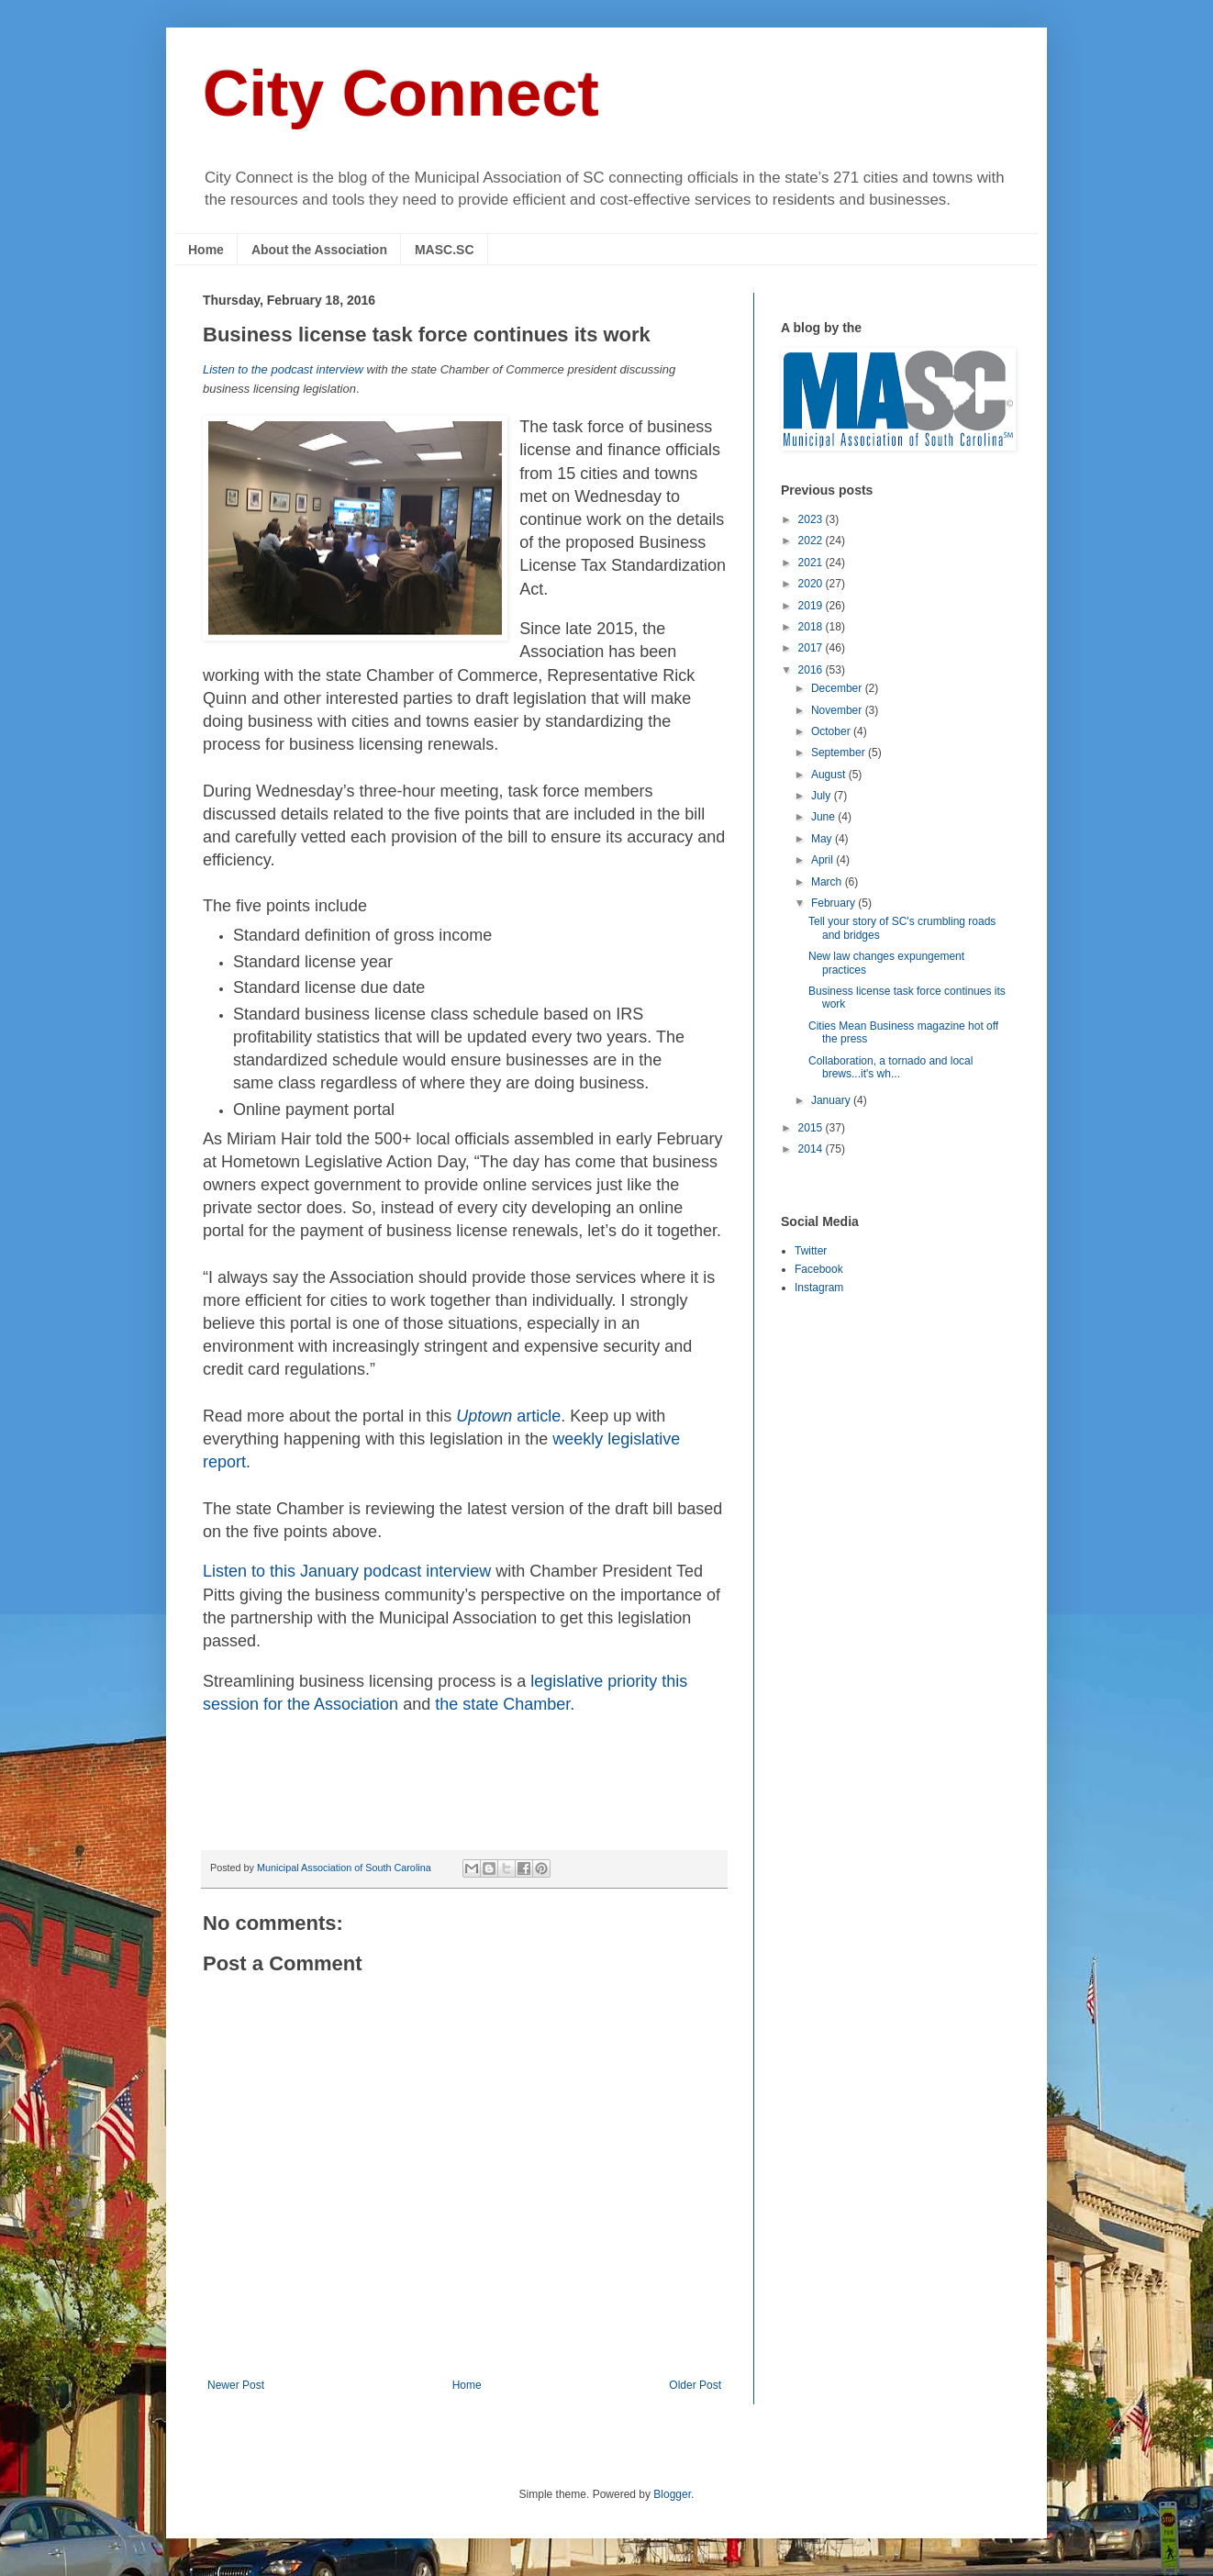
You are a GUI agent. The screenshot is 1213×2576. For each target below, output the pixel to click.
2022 (812, 540)
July (822, 795)
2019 (812, 605)
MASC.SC (444, 249)
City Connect (401, 93)
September (839, 752)
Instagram (819, 1287)
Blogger (672, 2494)
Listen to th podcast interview (349, 1571)
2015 (812, 1127)
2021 (812, 562)
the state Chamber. (504, 1704)
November (838, 710)
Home (206, 249)
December (838, 688)
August (830, 774)
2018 (812, 626)
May (823, 838)
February (834, 903)
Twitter (811, 1250)
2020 (812, 583)
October (832, 731)
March (828, 881)
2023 (812, 519)
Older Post (695, 2385)
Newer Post (235, 2385)
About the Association (319, 249)
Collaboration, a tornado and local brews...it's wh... (890, 1067)
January (832, 1100)
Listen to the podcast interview (285, 369)
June (824, 816)
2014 (812, 1149)
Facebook (819, 1269)
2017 (812, 647)
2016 (812, 670)
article (508, 1416)
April (823, 859)
